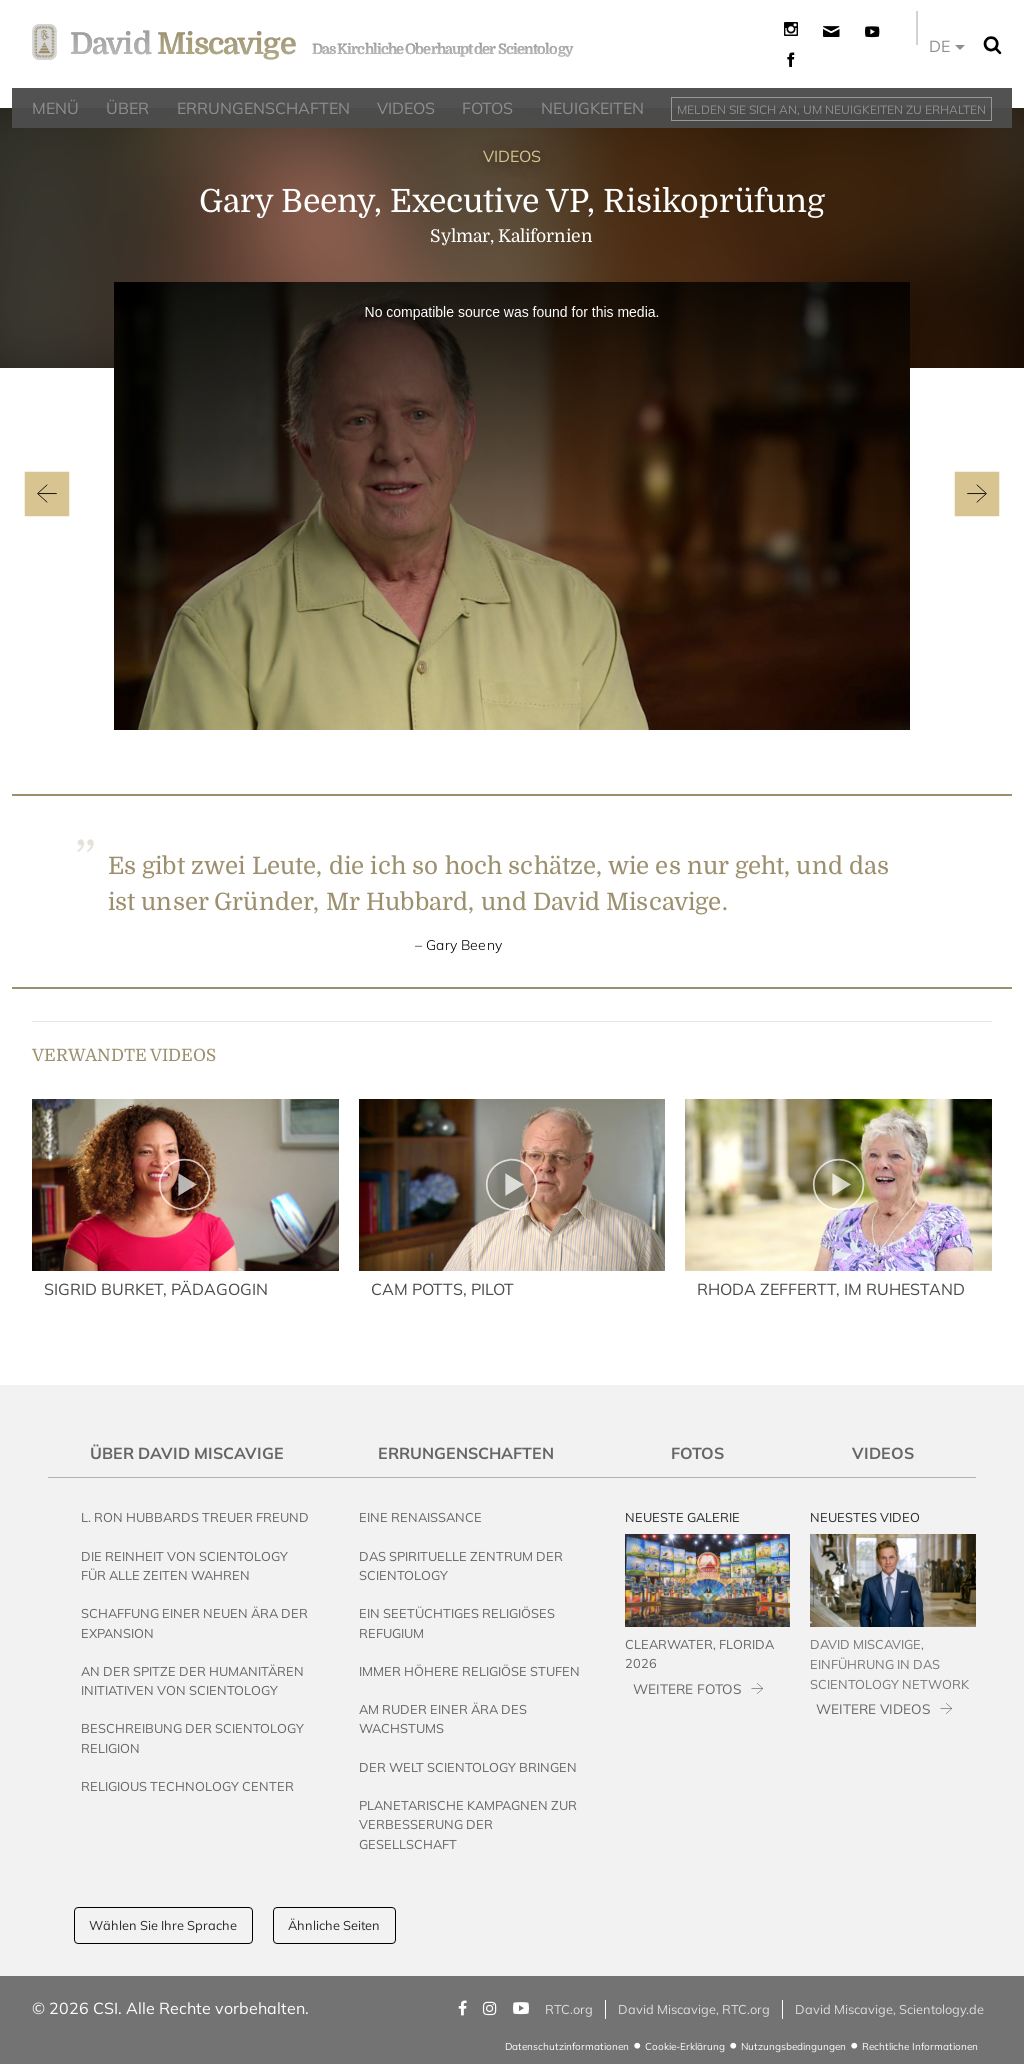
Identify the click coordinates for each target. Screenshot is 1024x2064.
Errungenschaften (466, 1453)
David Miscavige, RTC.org (694, 2009)
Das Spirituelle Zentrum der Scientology (461, 1565)
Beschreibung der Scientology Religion (192, 1737)
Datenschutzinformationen (567, 2046)
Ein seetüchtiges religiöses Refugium (457, 1622)
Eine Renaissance (420, 1517)
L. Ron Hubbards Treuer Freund (195, 1517)
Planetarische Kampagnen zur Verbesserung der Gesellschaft (468, 1824)
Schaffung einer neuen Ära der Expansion (194, 1622)
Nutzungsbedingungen (793, 2046)
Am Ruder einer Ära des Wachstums (443, 1718)
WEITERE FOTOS (687, 1688)
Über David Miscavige (187, 1453)
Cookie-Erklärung (685, 2046)
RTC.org (569, 2009)
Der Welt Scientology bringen (468, 1767)
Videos (883, 1453)
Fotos (697, 1453)
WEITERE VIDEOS (873, 1708)
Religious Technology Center (187, 1786)
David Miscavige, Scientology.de (889, 2009)
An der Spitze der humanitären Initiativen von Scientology (192, 1680)
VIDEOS (512, 156)
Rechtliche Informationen (920, 2046)
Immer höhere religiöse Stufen (469, 1671)
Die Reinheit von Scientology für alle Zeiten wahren (184, 1565)
